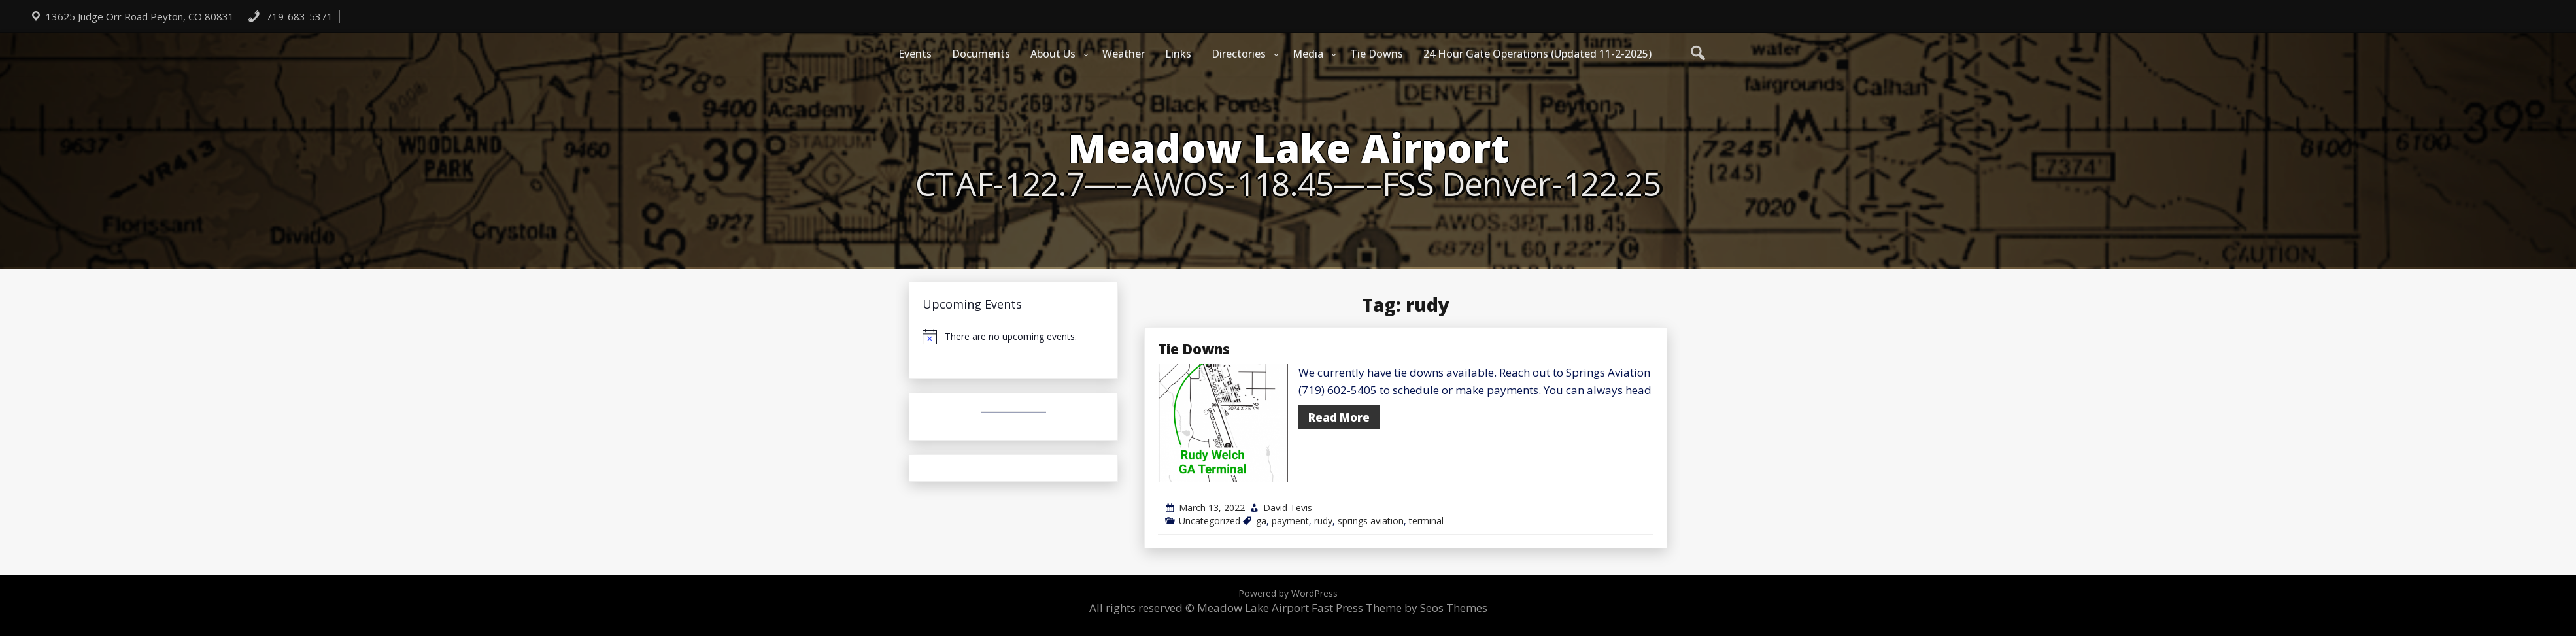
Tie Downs (1376, 53)
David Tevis (1287, 507)
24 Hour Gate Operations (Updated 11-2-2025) (1537, 53)
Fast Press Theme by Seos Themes (1399, 607)
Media (1308, 53)
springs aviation (1371, 520)
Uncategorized (1209, 520)
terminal (1426, 520)
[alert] (1013, 336)
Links (1178, 53)
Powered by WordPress (1288, 593)
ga (1261, 520)
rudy (1323, 520)
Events (915, 53)
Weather (1123, 53)
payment (1290, 520)
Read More (1339, 417)
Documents (981, 53)
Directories (1239, 53)
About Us (1053, 53)
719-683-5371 (290, 16)
